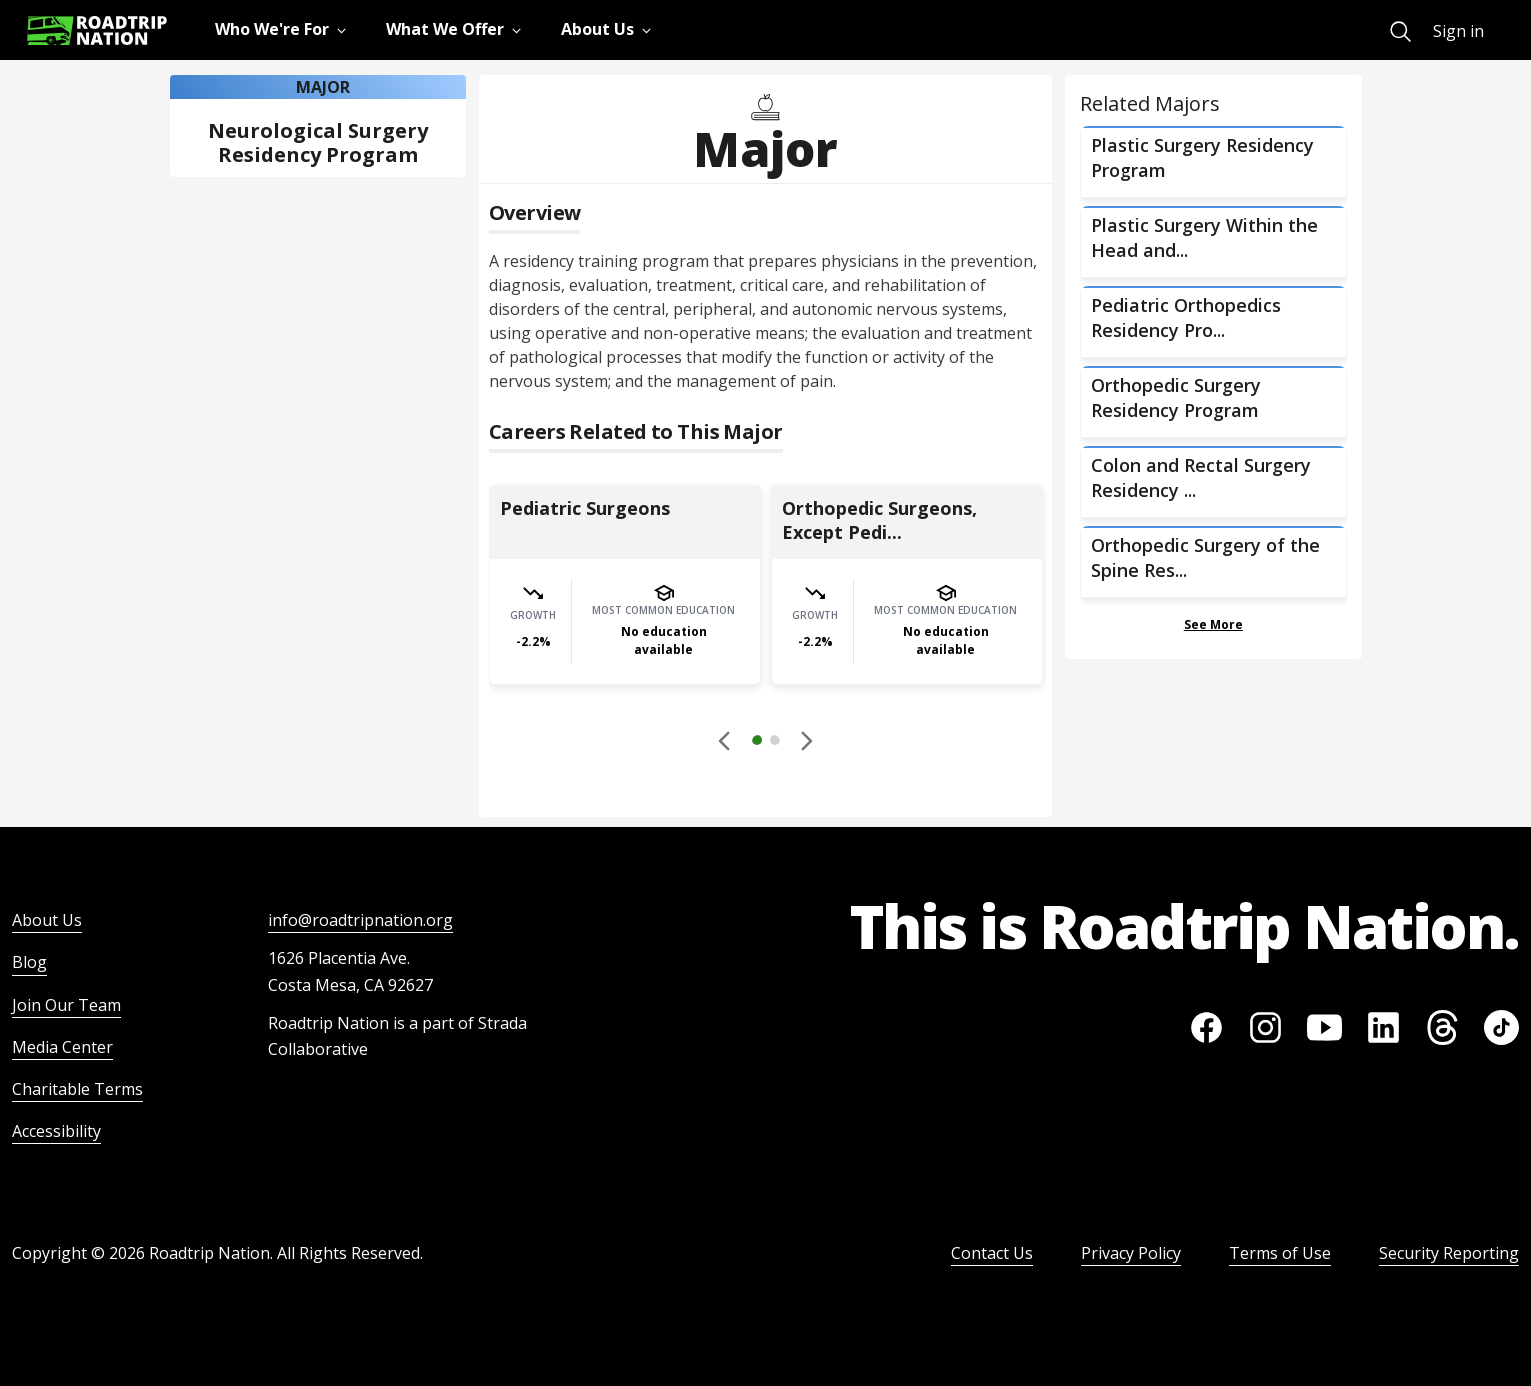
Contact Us (992, 1253)
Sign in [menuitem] (1458, 31)
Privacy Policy (1131, 1253)
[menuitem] (1400, 31)
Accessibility (56, 1131)
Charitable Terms (77, 1089)
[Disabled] (726, 740)
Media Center (62, 1047)
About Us (47, 920)
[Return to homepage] (97, 30)
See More (1213, 624)
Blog (29, 962)
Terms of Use (1280, 1253)
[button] (766, 743)
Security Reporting (1449, 1253)
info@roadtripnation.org (360, 920)
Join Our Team (66, 1005)
